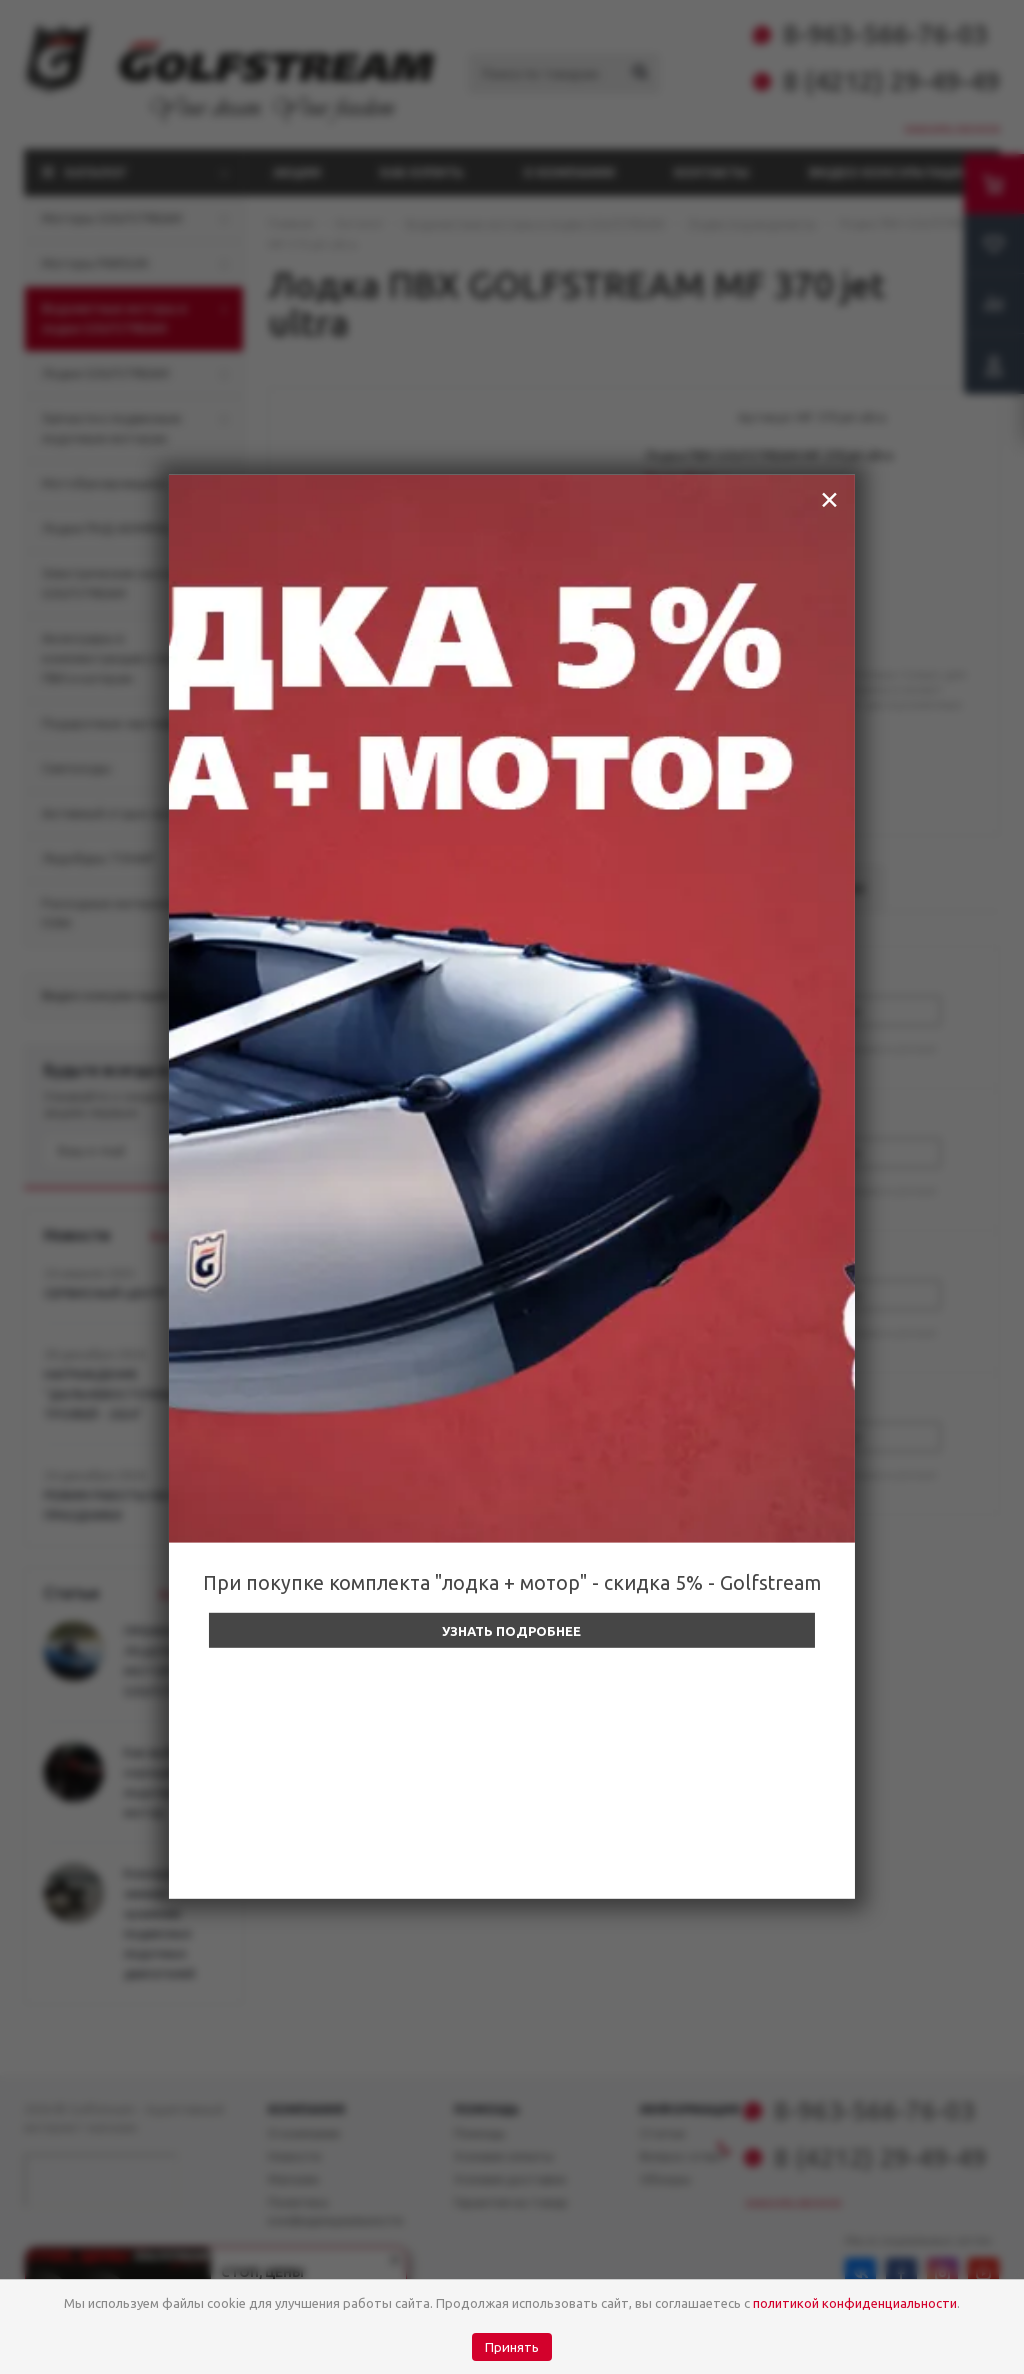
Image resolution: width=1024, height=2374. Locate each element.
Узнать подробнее (511, 1631)
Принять (512, 2347)
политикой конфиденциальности (855, 2303)
